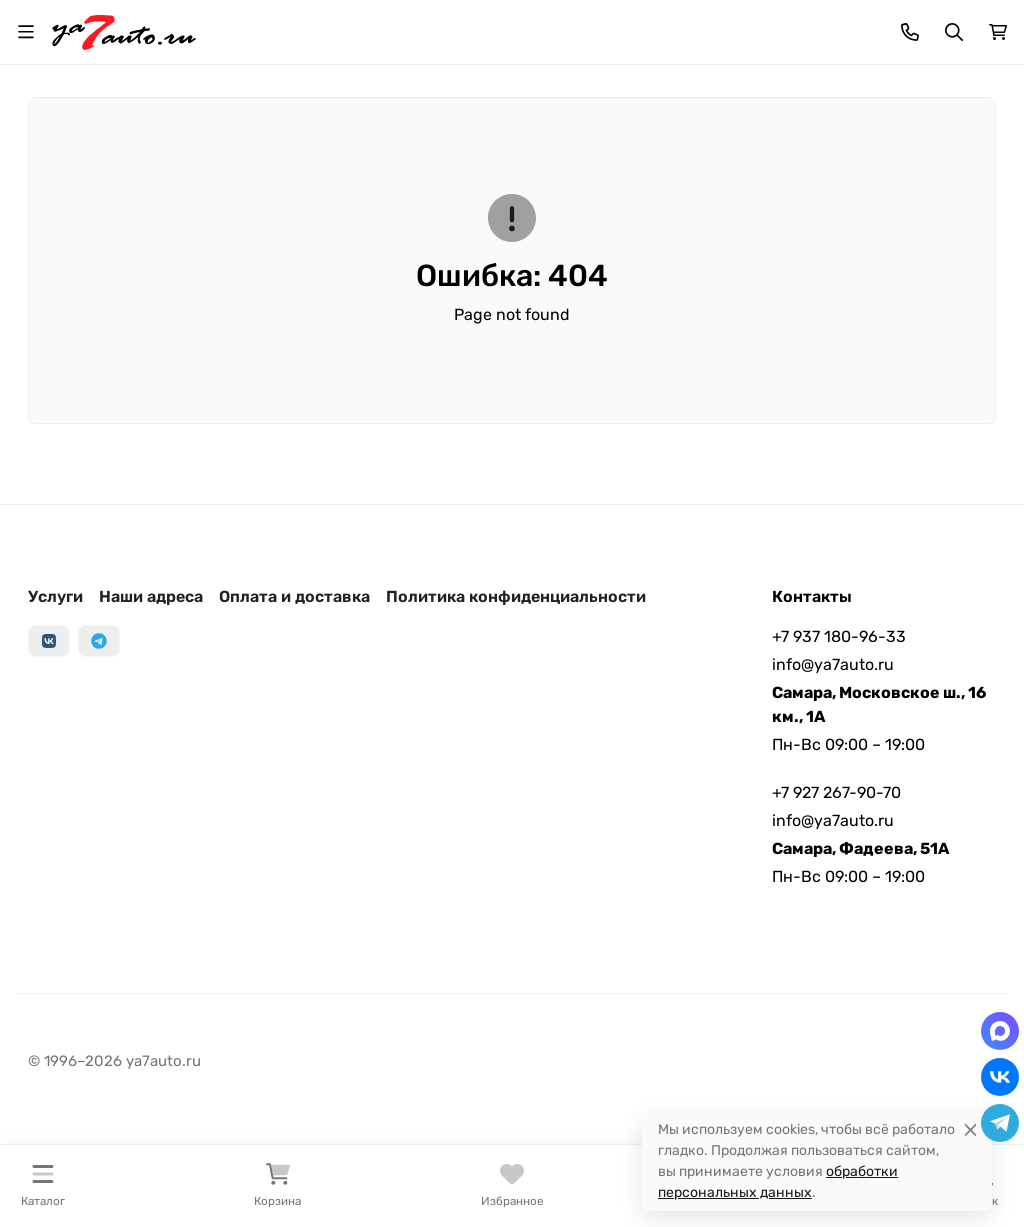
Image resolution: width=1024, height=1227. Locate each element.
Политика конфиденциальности (516, 596)
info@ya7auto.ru (833, 664)
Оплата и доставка (294, 596)
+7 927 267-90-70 (836, 792)
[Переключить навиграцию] (26, 32)
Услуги (55, 596)
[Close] (970, 1129)
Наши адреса (151, 596)
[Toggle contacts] (910, 32)
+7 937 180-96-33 (839, 636)
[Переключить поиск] (954, 32)
